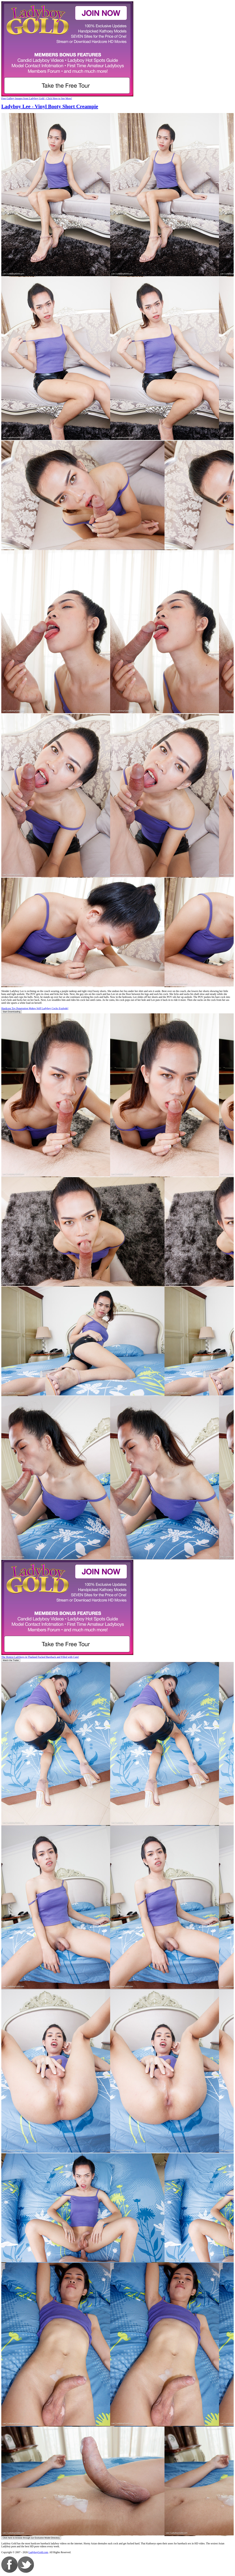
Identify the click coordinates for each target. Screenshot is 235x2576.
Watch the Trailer (11, 1660)
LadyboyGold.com (38, 2552)
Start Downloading (11, 1011)
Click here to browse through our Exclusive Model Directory (31, 2538)
